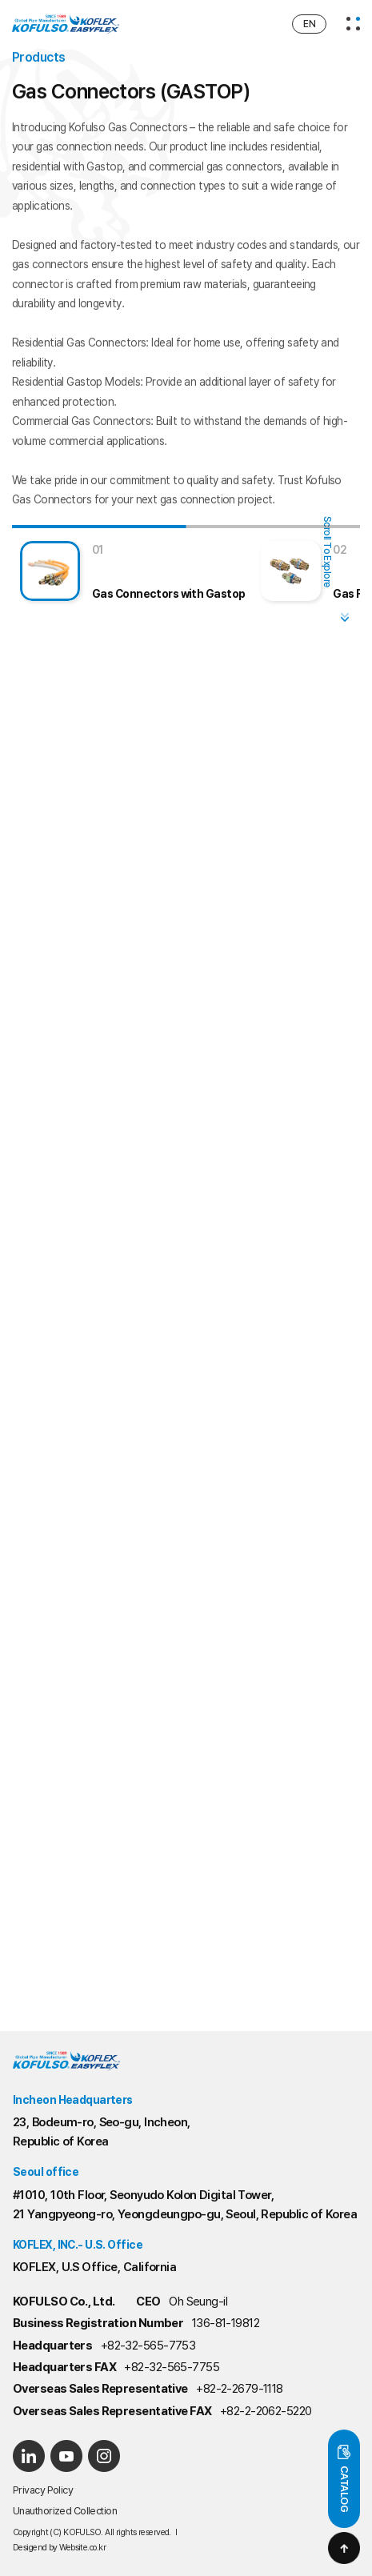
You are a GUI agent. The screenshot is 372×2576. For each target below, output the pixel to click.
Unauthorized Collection (65, 2511)
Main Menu (0, 0)
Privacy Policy (43, 2490)
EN (309, 24)
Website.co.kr (82, 2547)
